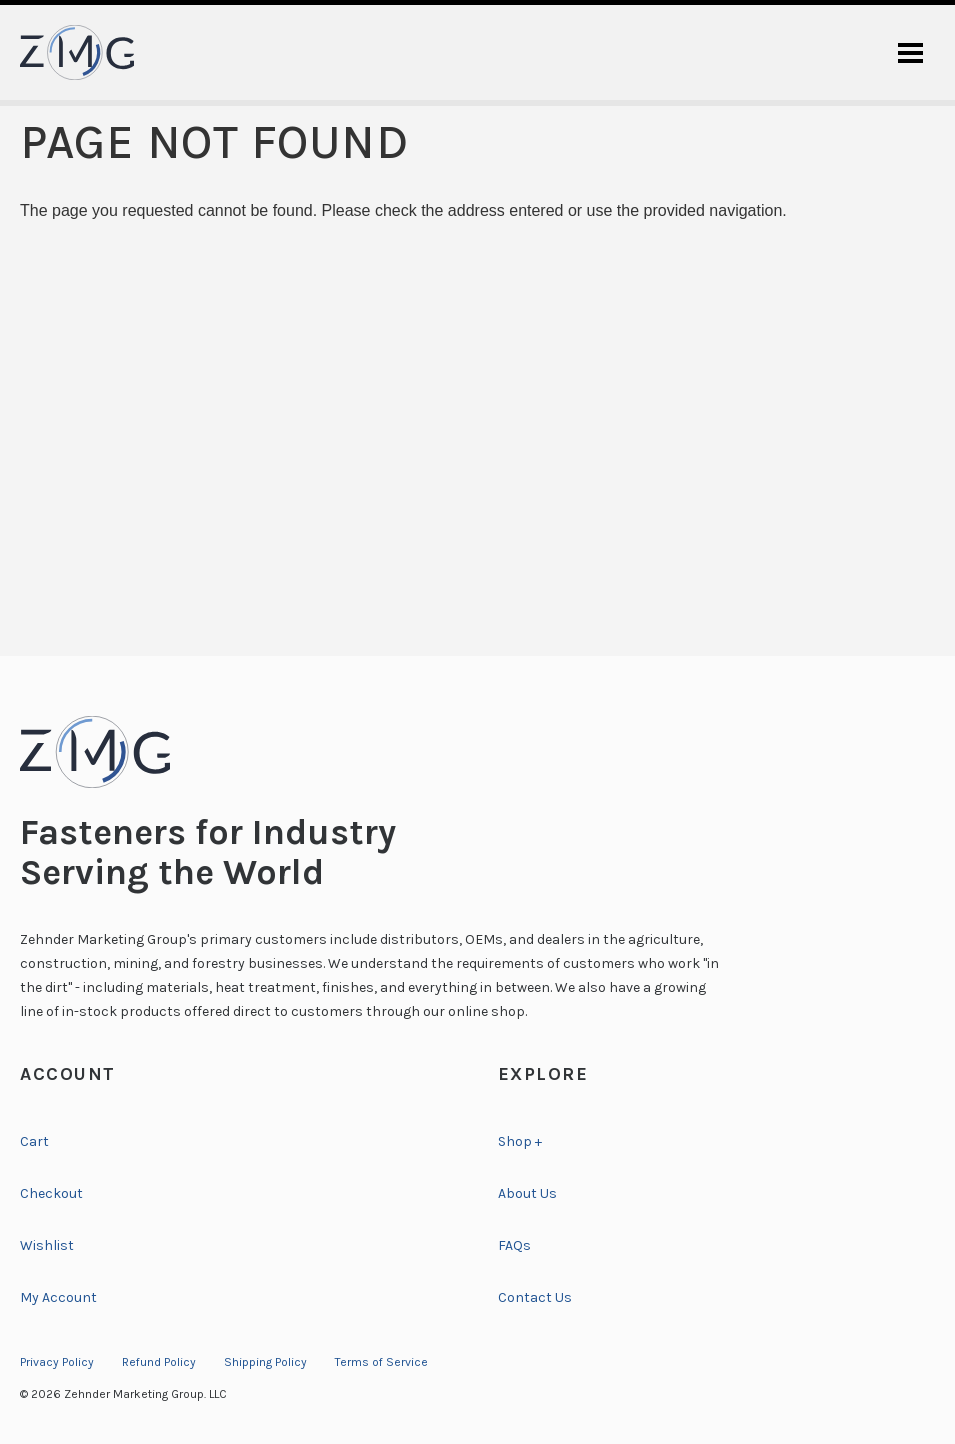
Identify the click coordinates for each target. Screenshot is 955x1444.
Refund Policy (159, 1362)
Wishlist (47, 1245)
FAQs (514, 1245)
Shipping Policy (265, 1362)
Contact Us (535, 1297)
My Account (58, 1297)
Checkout (51, 1193)
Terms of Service (381, 1362)
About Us (527, 1193)
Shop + (520, 1141)
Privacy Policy (57, 1362)
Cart (34, 1141)
